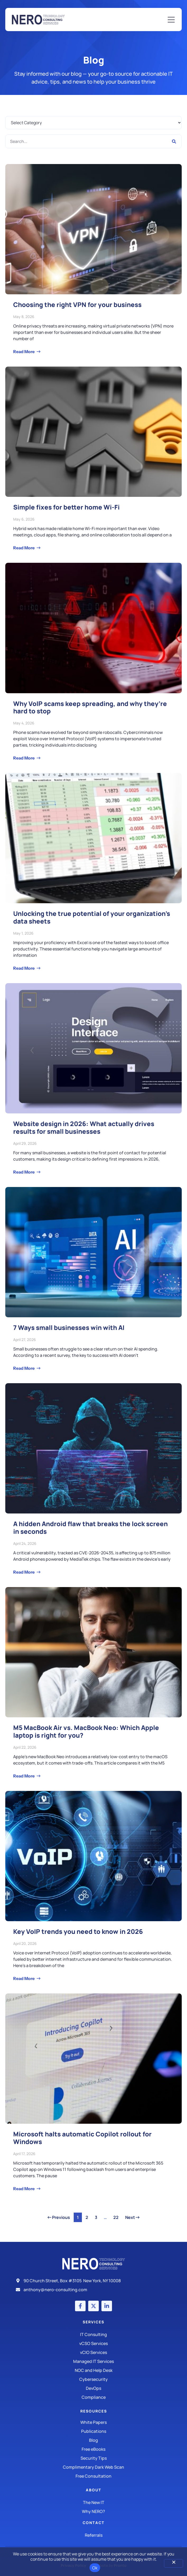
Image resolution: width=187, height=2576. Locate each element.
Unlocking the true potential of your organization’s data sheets (91, 917)
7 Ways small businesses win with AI (68, 1327)
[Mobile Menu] (171, 20)
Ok (95, 2568)
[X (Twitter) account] (93, 2306)
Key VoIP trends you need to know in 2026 (78, 1931)
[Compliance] (93, 2397)
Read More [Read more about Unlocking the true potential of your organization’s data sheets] (24, 968)
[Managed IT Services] (93, 2361)
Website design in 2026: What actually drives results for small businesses (83, 1127)
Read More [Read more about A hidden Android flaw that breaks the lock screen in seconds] (24, 1572)
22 (117, 2216)
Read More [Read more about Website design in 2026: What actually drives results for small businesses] (24, 1172)
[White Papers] (93, 2422)
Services (93, 2321)
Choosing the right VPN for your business (77, 304)
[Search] (174, 141)
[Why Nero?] (93, 2511)
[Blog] (93, 2440)
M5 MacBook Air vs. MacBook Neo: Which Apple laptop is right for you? (86, 1731)
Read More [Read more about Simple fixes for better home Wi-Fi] (24, 547)
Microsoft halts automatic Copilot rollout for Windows (82, 2138)
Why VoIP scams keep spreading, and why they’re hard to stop (90, 707)
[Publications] (93, 2431)
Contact (94, 2522)
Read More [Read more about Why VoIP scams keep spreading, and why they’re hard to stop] (24, 758)
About (93, 2489)
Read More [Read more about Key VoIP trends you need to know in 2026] (24, 1978)
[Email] (93, 2289)
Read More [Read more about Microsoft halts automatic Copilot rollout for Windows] (24, 2188)
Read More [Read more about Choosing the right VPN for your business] (24, 351)
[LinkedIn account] (106, 2306)
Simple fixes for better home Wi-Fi (66, 507)
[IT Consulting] (93, 2334)
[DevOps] (93, 2388)
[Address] (93, 2280)
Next (132, 2217)
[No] (173, 2563)
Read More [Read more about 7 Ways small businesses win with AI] (24, 1368)
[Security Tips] (93, 2458)
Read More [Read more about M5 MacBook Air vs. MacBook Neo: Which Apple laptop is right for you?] (24, 1776)
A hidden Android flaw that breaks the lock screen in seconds (90, 1527)
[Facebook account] (80, 2306)
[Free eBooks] (93, 2449)
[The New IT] (93, 2502)
